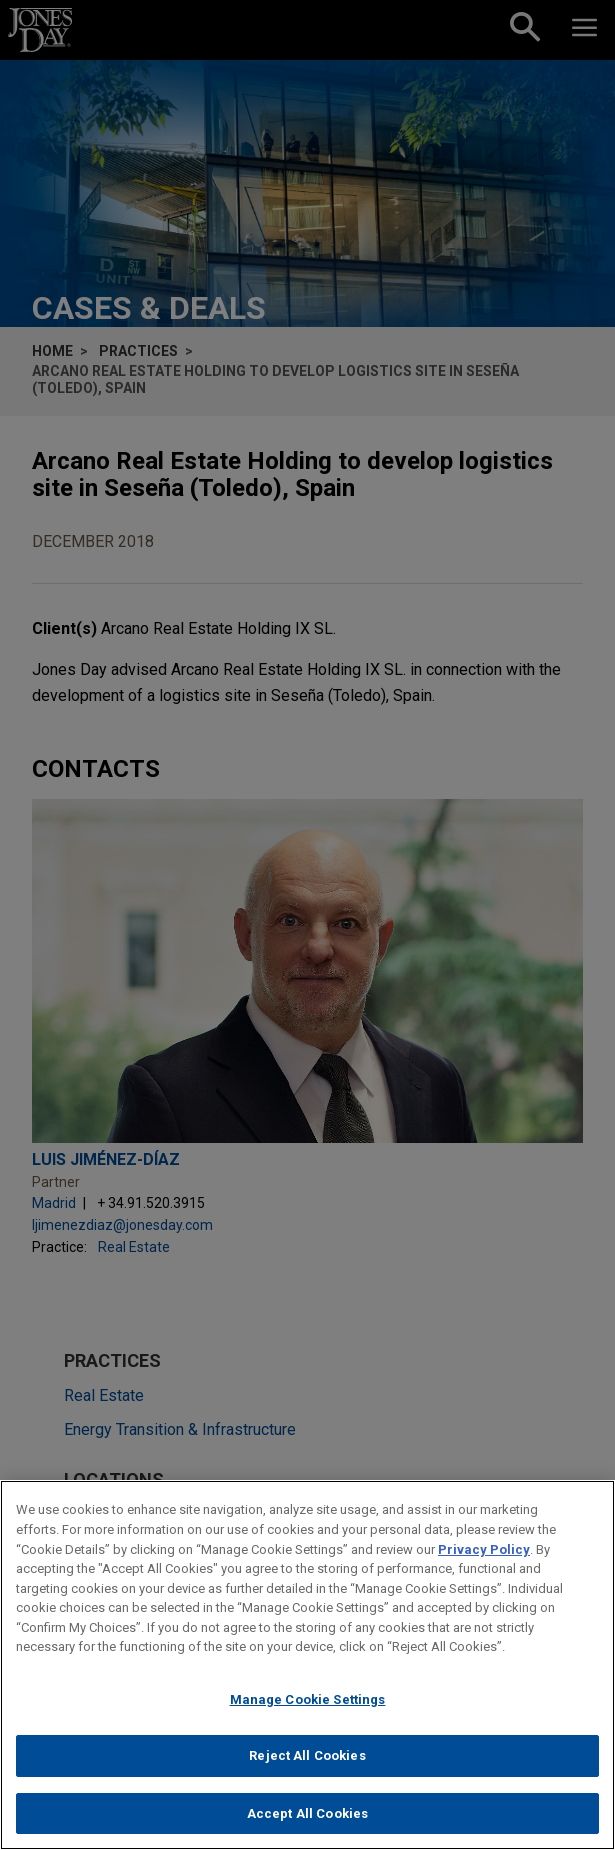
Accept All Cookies (307, 1820)
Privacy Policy (484, 1555)
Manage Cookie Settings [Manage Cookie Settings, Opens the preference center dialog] (308, 1705)
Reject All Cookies (307, 1762)
